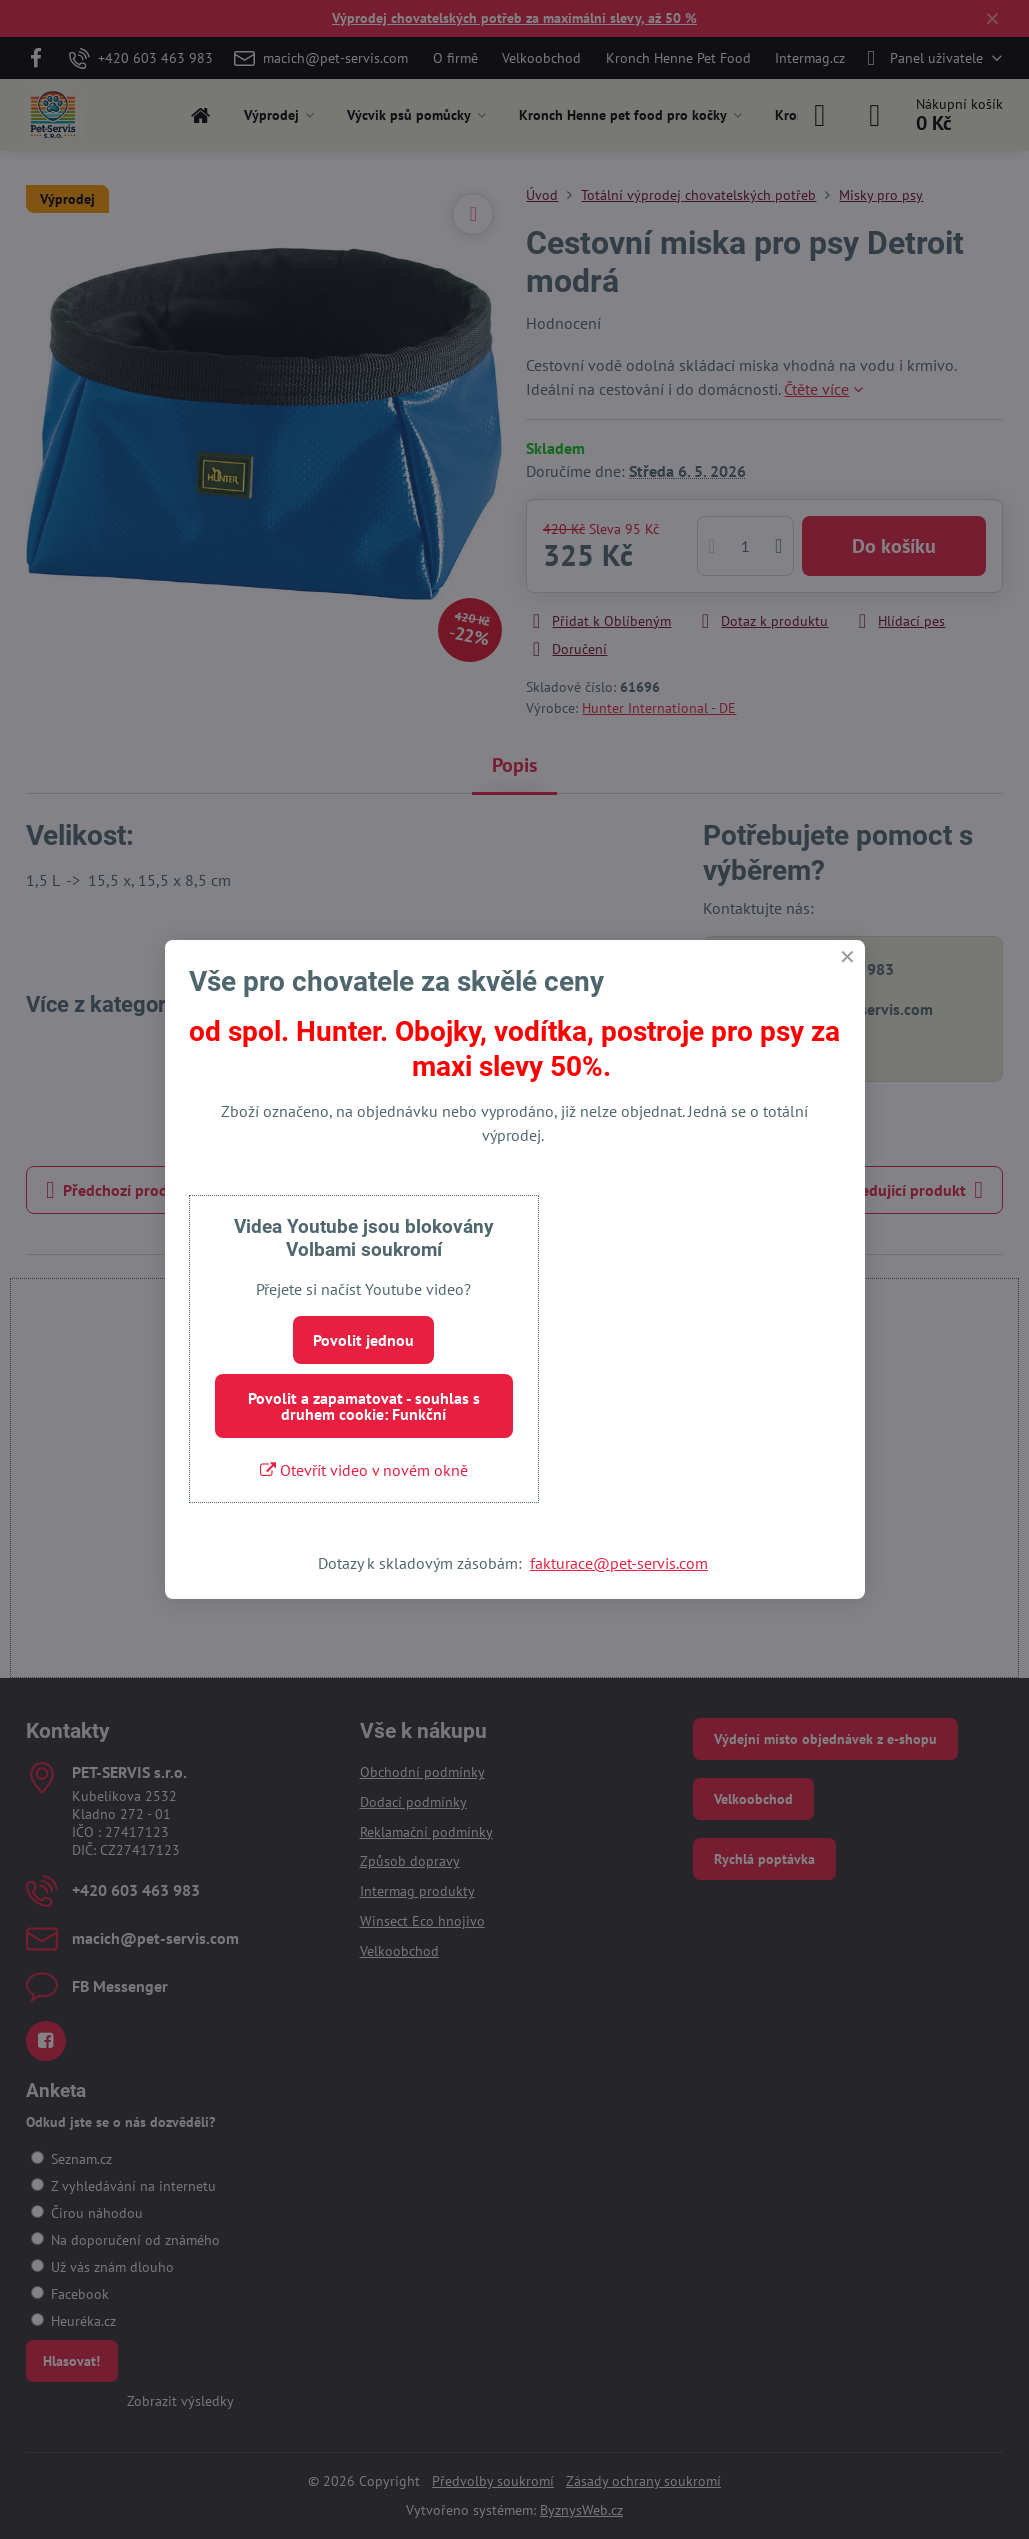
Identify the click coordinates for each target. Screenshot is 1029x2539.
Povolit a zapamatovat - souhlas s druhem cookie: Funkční (364, 1406)
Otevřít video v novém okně (364, 1470)
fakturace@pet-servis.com (619, 1563)
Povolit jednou (363, 1340)
